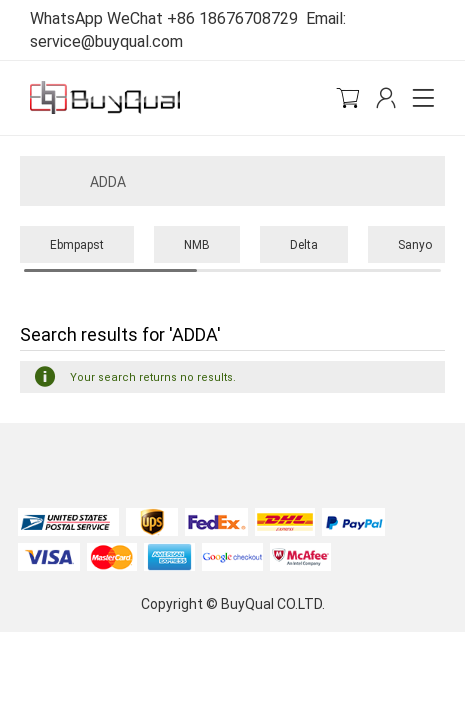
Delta (304, 244)
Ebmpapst (77, 244)
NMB (197, 244)
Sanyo (415, 244)
